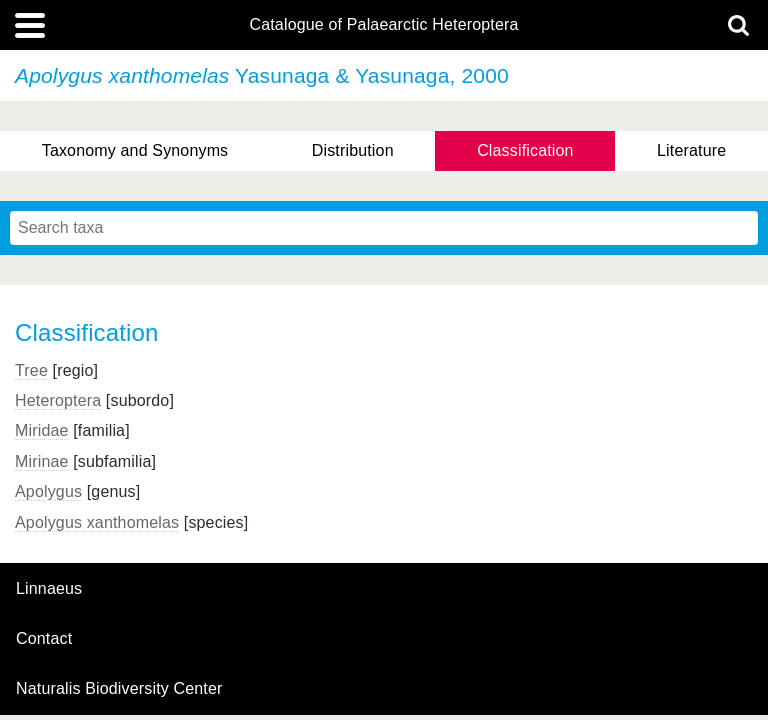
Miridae (42, 430)
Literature (691, 150)
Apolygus (48, 491)
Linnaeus (49, 589)
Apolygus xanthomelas (97, 522)
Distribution (353, 150)
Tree (31, 370)
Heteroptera (58, 400)
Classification (525, 150)
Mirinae (42, 461)
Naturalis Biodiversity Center (119, 689)
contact (44, 638)
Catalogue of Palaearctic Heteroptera (383, 25)
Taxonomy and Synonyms (135, 150)
